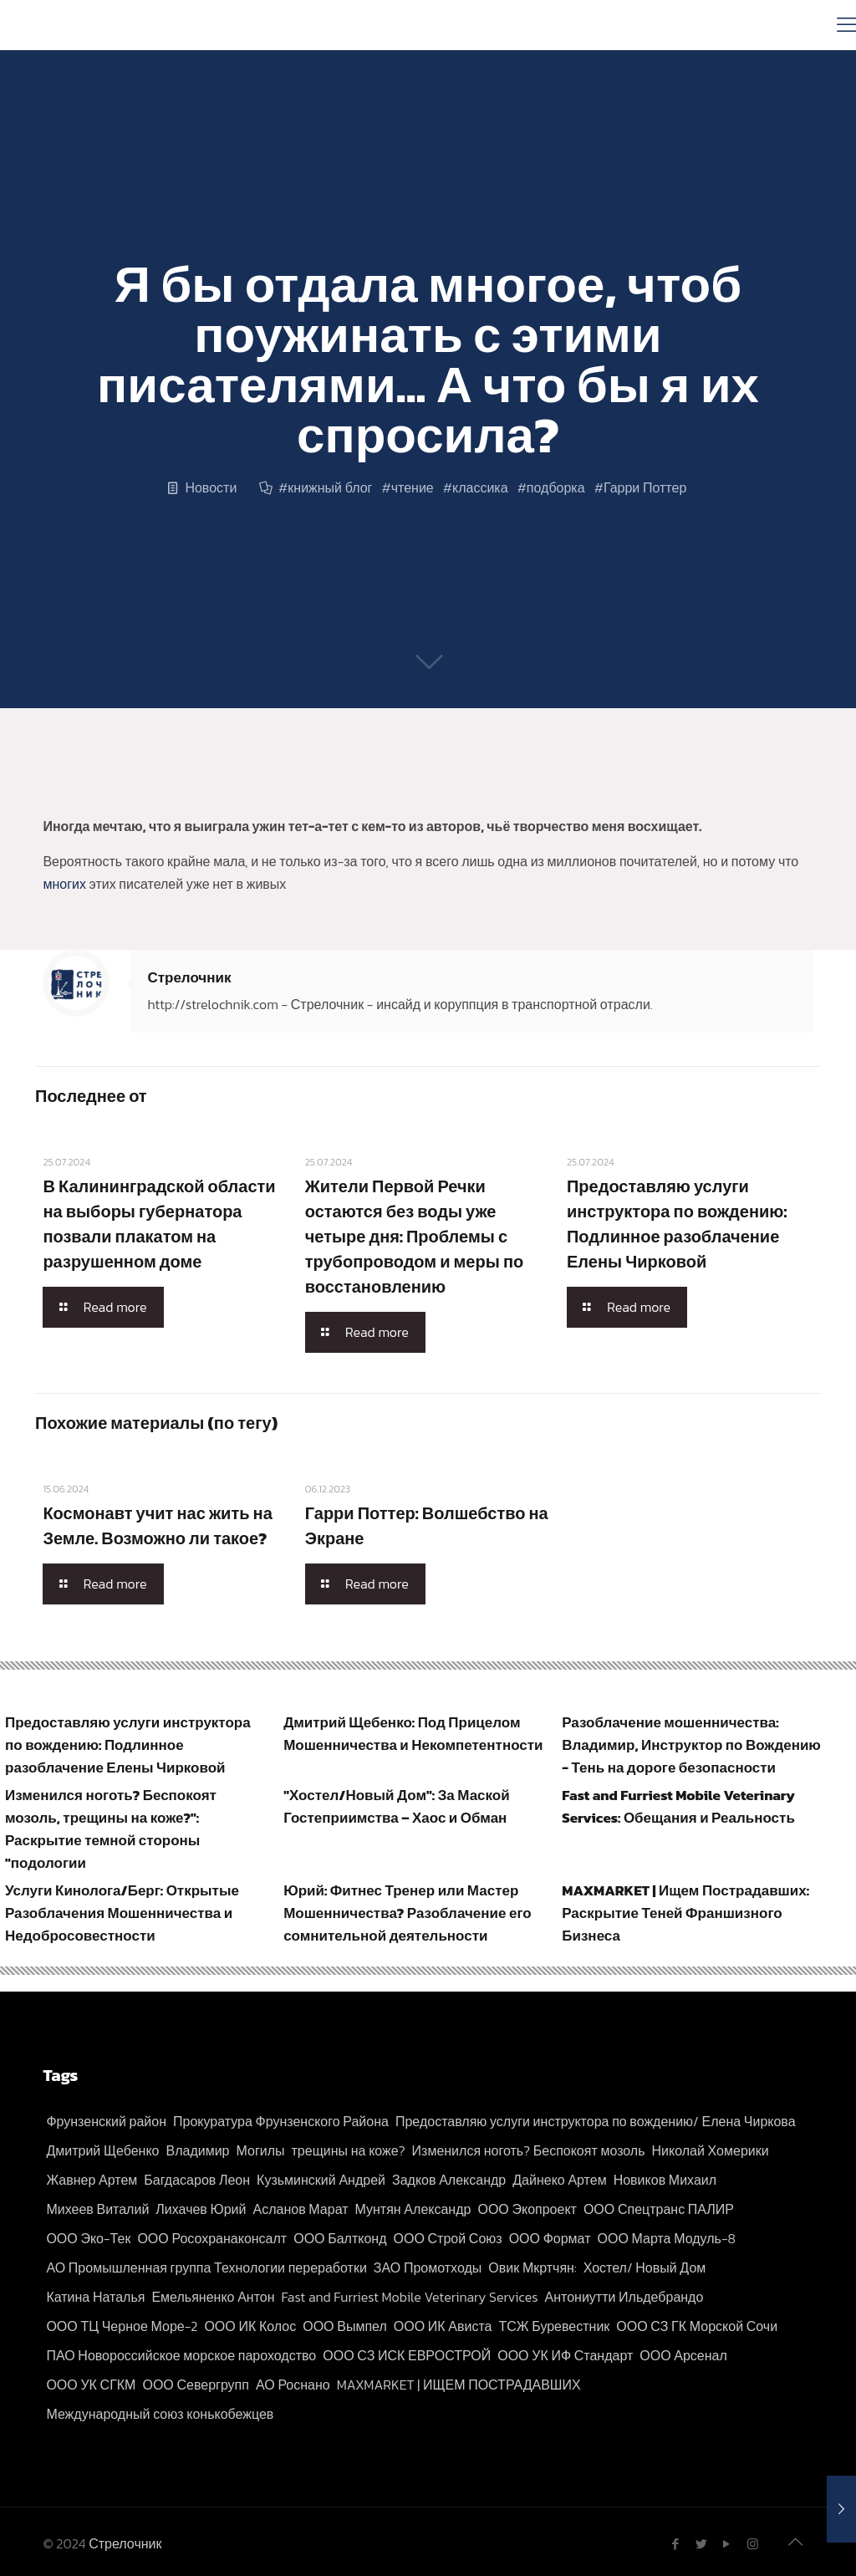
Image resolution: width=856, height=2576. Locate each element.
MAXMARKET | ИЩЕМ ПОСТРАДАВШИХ (459, 2385)
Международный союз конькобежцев (159, 2414)
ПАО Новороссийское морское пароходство (181, 2355)
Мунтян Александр (413, 2209)
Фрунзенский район (106, 2121)
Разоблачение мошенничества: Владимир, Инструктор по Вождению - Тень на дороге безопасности (691, 1744)
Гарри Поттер (645, 487)
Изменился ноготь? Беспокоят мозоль (528, 2150)
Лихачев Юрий (200, 2209)
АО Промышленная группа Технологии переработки (206, 2267)
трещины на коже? (348, 2150)
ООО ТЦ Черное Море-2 (121, 2326)
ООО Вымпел (345, 2326)
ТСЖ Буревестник (553, 2326)
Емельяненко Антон (212, 2297)
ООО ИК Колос (250, 2326)
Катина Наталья (95, 2297)
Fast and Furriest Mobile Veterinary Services (410, 2297)
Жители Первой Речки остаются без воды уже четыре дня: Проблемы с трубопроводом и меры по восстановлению (414, 1236)
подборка (556, 487)
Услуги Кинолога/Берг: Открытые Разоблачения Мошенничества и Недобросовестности (122, 1913)
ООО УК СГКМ (90, 2385)
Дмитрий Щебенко (102, 2150)
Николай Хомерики (710, 2150)
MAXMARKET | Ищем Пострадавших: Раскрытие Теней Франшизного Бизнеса (685, 1913)
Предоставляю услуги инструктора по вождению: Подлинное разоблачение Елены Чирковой (677, 1224)
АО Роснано (293, 2385)
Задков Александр (449, 2180)
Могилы (260, 2150)
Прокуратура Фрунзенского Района (281, 2121)
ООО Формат (550, 2238)
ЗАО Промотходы (428, 2267)
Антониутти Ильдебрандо (623, 2297)
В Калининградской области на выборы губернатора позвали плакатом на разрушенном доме (159, 1224)
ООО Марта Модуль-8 (667, 2238)
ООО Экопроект (526, 2209)
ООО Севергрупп (195, 2385)
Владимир (197, 2150)
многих (64, 884)
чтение (412, 487)
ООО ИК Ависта (443, 2326)
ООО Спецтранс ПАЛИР (658, 2209)
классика (480, 487)
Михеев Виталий (97, 2209)
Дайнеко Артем (559, 2180)
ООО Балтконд (339, 2238)
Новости (211, 487)
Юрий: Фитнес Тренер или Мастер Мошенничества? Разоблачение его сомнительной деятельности (407, 1913)
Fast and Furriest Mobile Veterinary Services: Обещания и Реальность (678, 1806)
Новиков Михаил (665, 2180)
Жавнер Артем (91, 2180)
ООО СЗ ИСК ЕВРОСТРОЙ (407, 2355)
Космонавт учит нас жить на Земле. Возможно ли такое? (157, 1526)
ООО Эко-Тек (88, 2238)
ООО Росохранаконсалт (212, 2238)
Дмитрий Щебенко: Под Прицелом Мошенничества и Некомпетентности (413, 1733)
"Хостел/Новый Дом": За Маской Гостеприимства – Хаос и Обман (396, 1806)
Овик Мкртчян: (532, 2267)
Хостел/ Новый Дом (644, 2267)
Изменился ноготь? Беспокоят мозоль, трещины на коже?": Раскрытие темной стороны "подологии (111, 1829)
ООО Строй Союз (448, 2238)
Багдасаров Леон (197, 2180)
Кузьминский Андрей (321, 2180)
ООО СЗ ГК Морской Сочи (696, 2326)
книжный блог (330, 487)
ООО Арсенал (683, 2355)
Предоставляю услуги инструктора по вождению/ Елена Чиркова (595, 2121)
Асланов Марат (301, 2209)
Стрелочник (189, 977)
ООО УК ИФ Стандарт (565, 2355)
